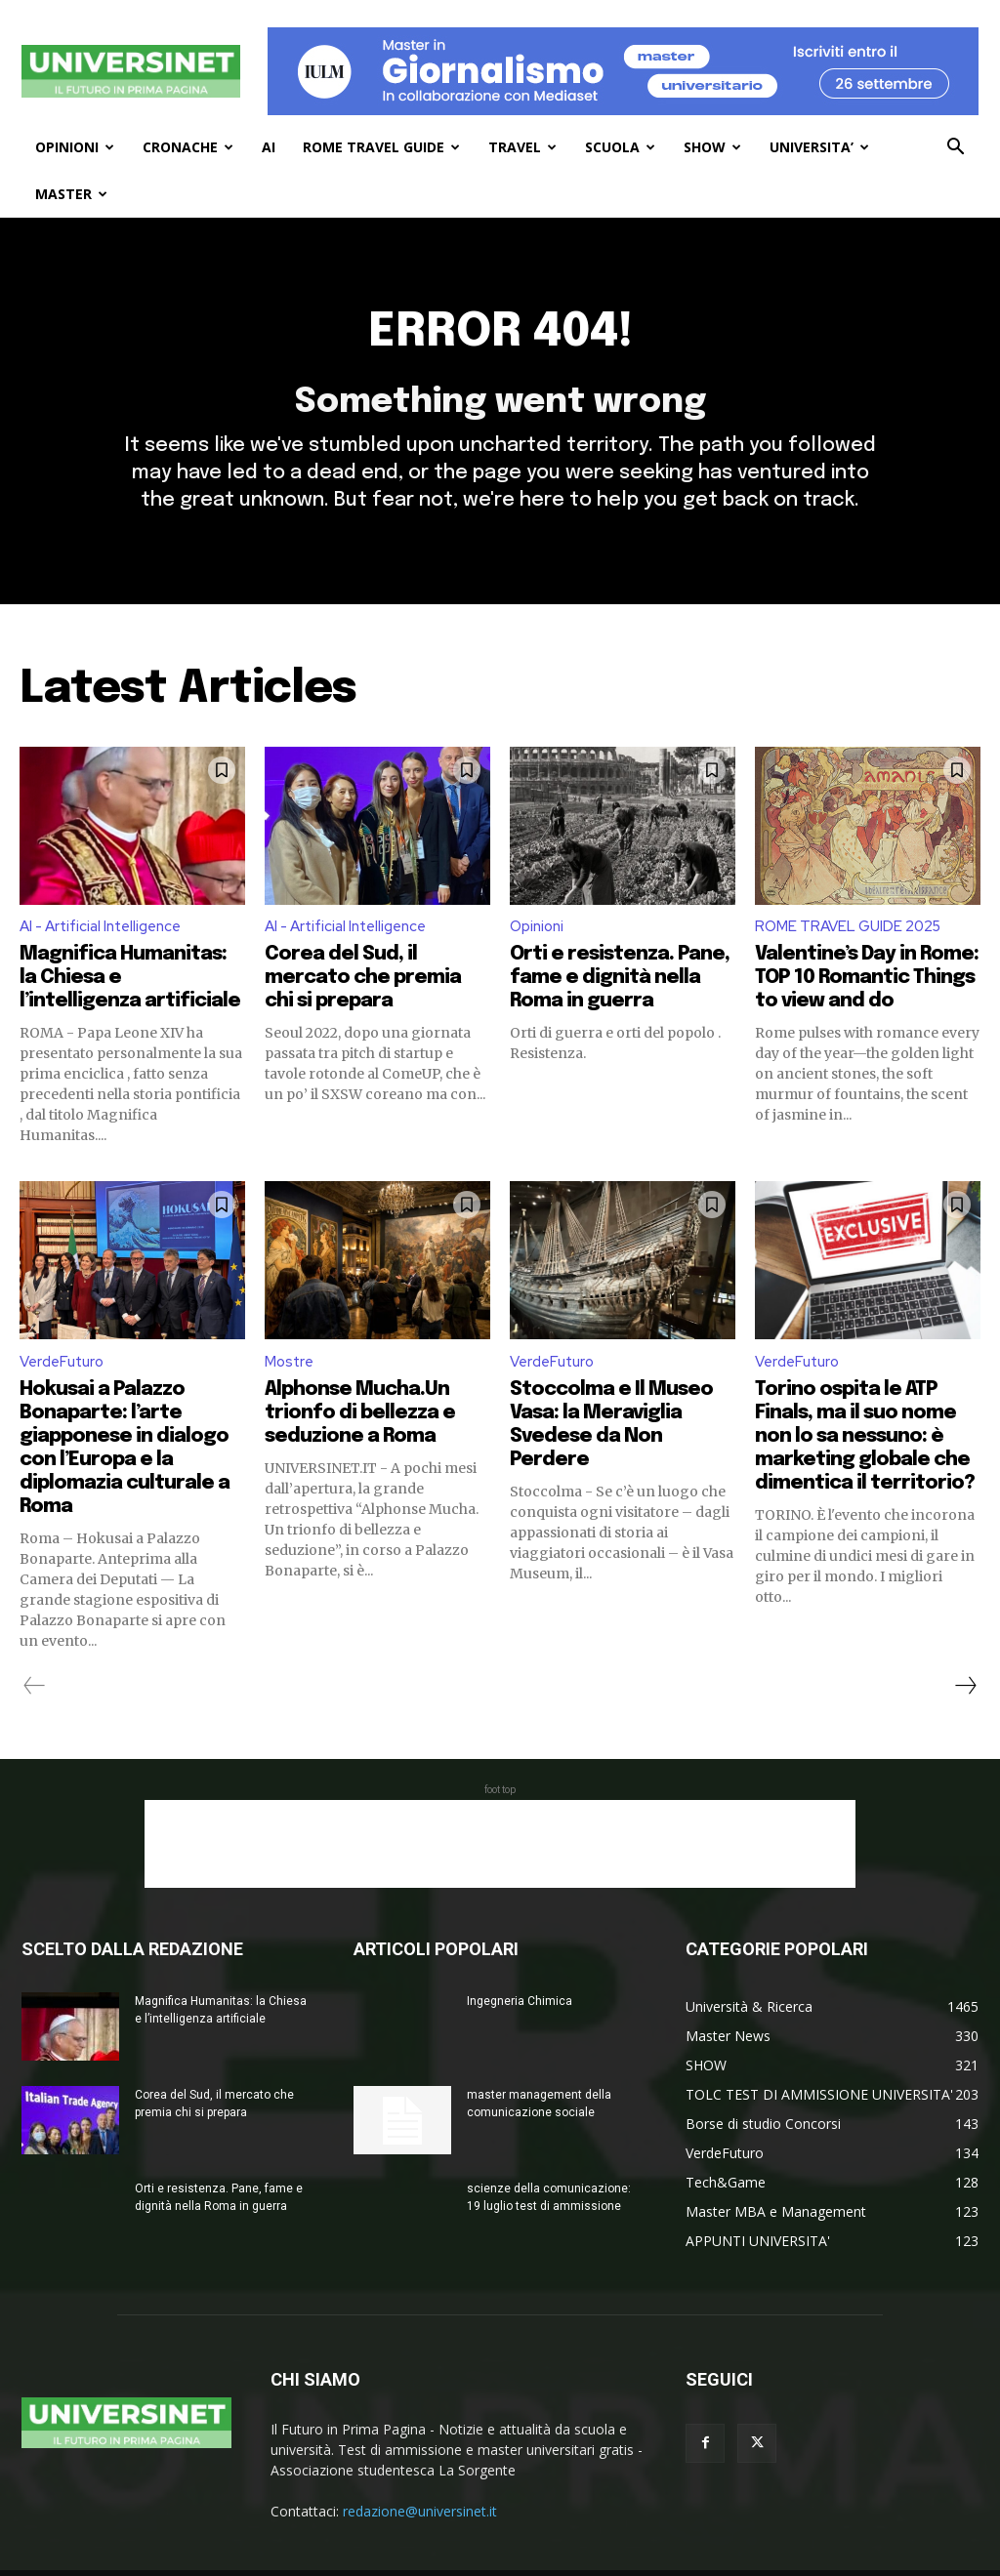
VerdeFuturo (64, 1379)
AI (268, 147)
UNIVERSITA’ (819, 147)
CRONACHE (188, 147)
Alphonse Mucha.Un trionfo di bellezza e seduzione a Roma (360, 1430)
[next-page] (964, 1703)
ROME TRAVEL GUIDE (381, 147)
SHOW (712, 147)
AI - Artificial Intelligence (106, 942)
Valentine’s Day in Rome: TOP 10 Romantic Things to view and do (867, 993)
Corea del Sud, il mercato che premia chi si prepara (363, 993)
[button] (955, 149)
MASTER (71, 193)
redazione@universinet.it (420, 2528)
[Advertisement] (500, 1861)
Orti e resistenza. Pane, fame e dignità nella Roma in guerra (619, 993)
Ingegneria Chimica (519, 2018)
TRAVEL (522, 147)
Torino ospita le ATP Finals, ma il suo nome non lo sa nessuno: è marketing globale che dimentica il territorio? (865, 1454)
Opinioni (539, 942)
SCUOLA (620, 147)
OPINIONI (74, 147)
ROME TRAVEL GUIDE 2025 (852, 942)
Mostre (290, 1379)
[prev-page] (35, 1703)
